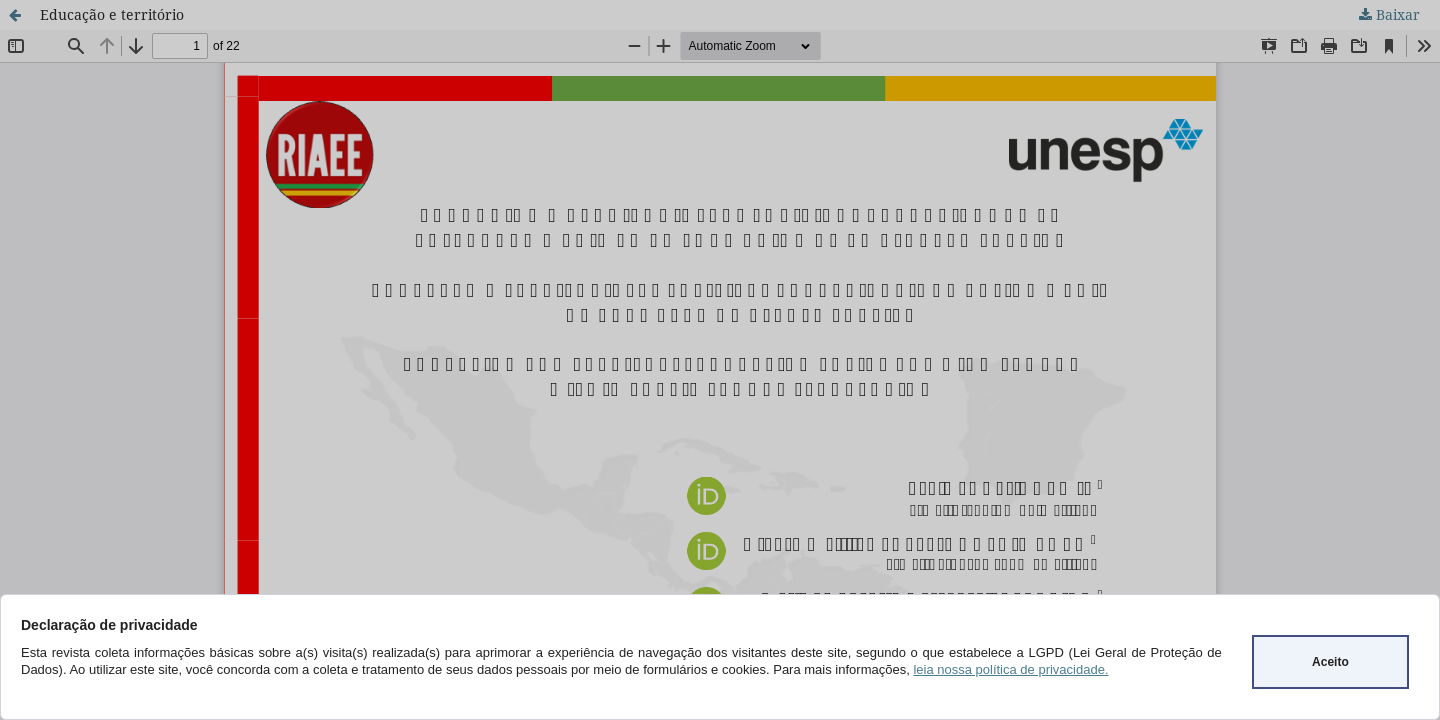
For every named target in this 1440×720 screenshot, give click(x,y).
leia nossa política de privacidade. (1010, 669)
